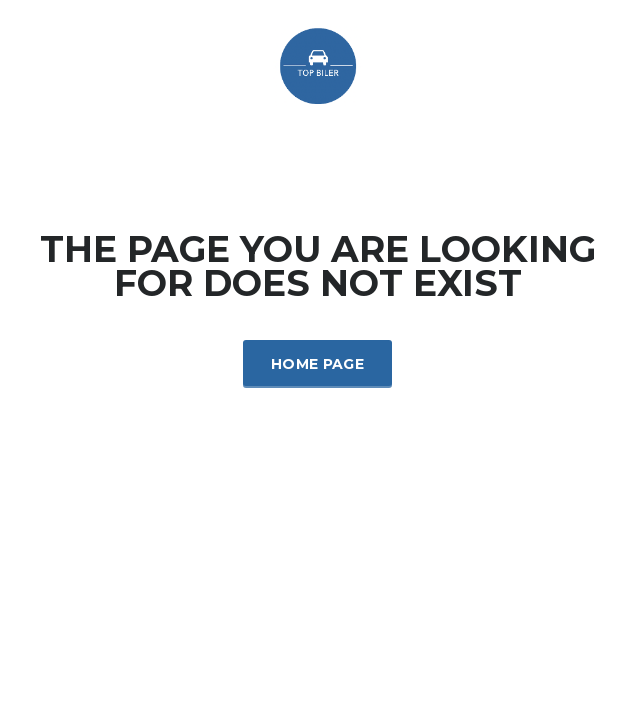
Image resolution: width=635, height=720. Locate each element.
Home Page (317, 364)
